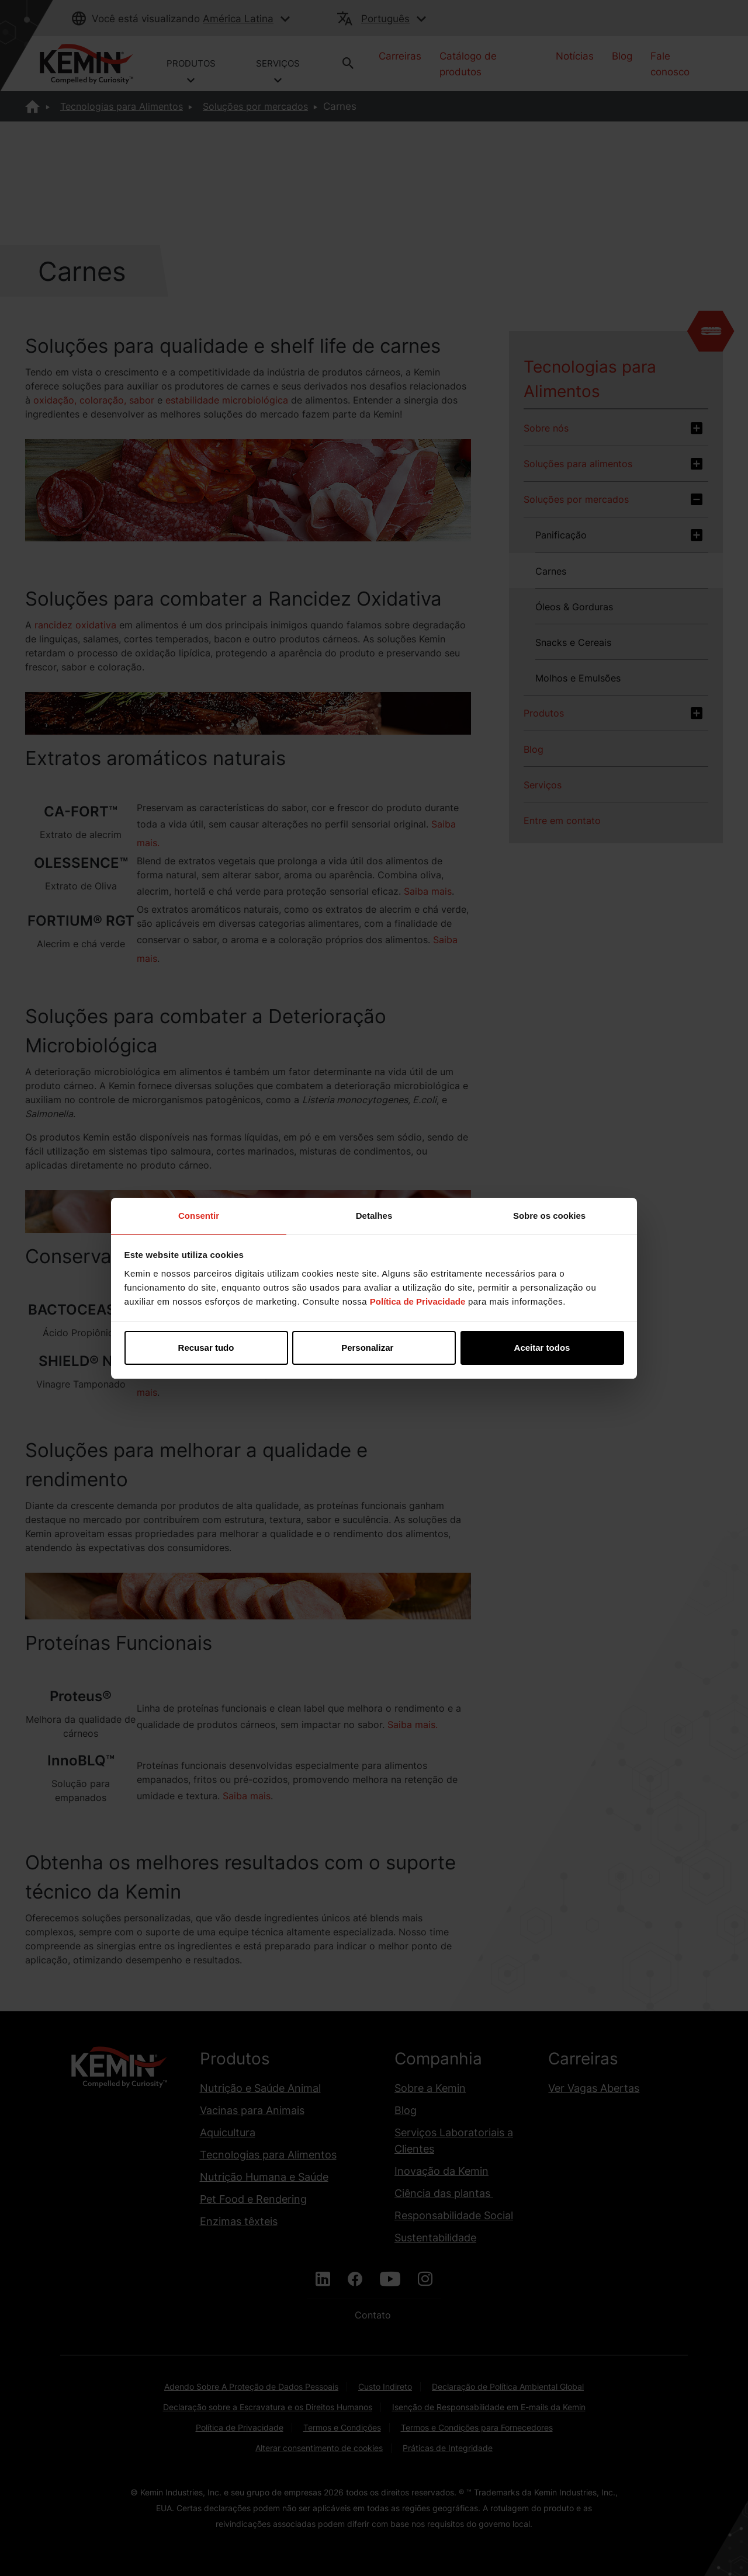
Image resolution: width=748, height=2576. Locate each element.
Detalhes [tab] (374, 1216)
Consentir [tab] (198, 1216)
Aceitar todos (542, 1348)
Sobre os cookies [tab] (549, 1216)
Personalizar (374, 1348)
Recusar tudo (206, 1348)
